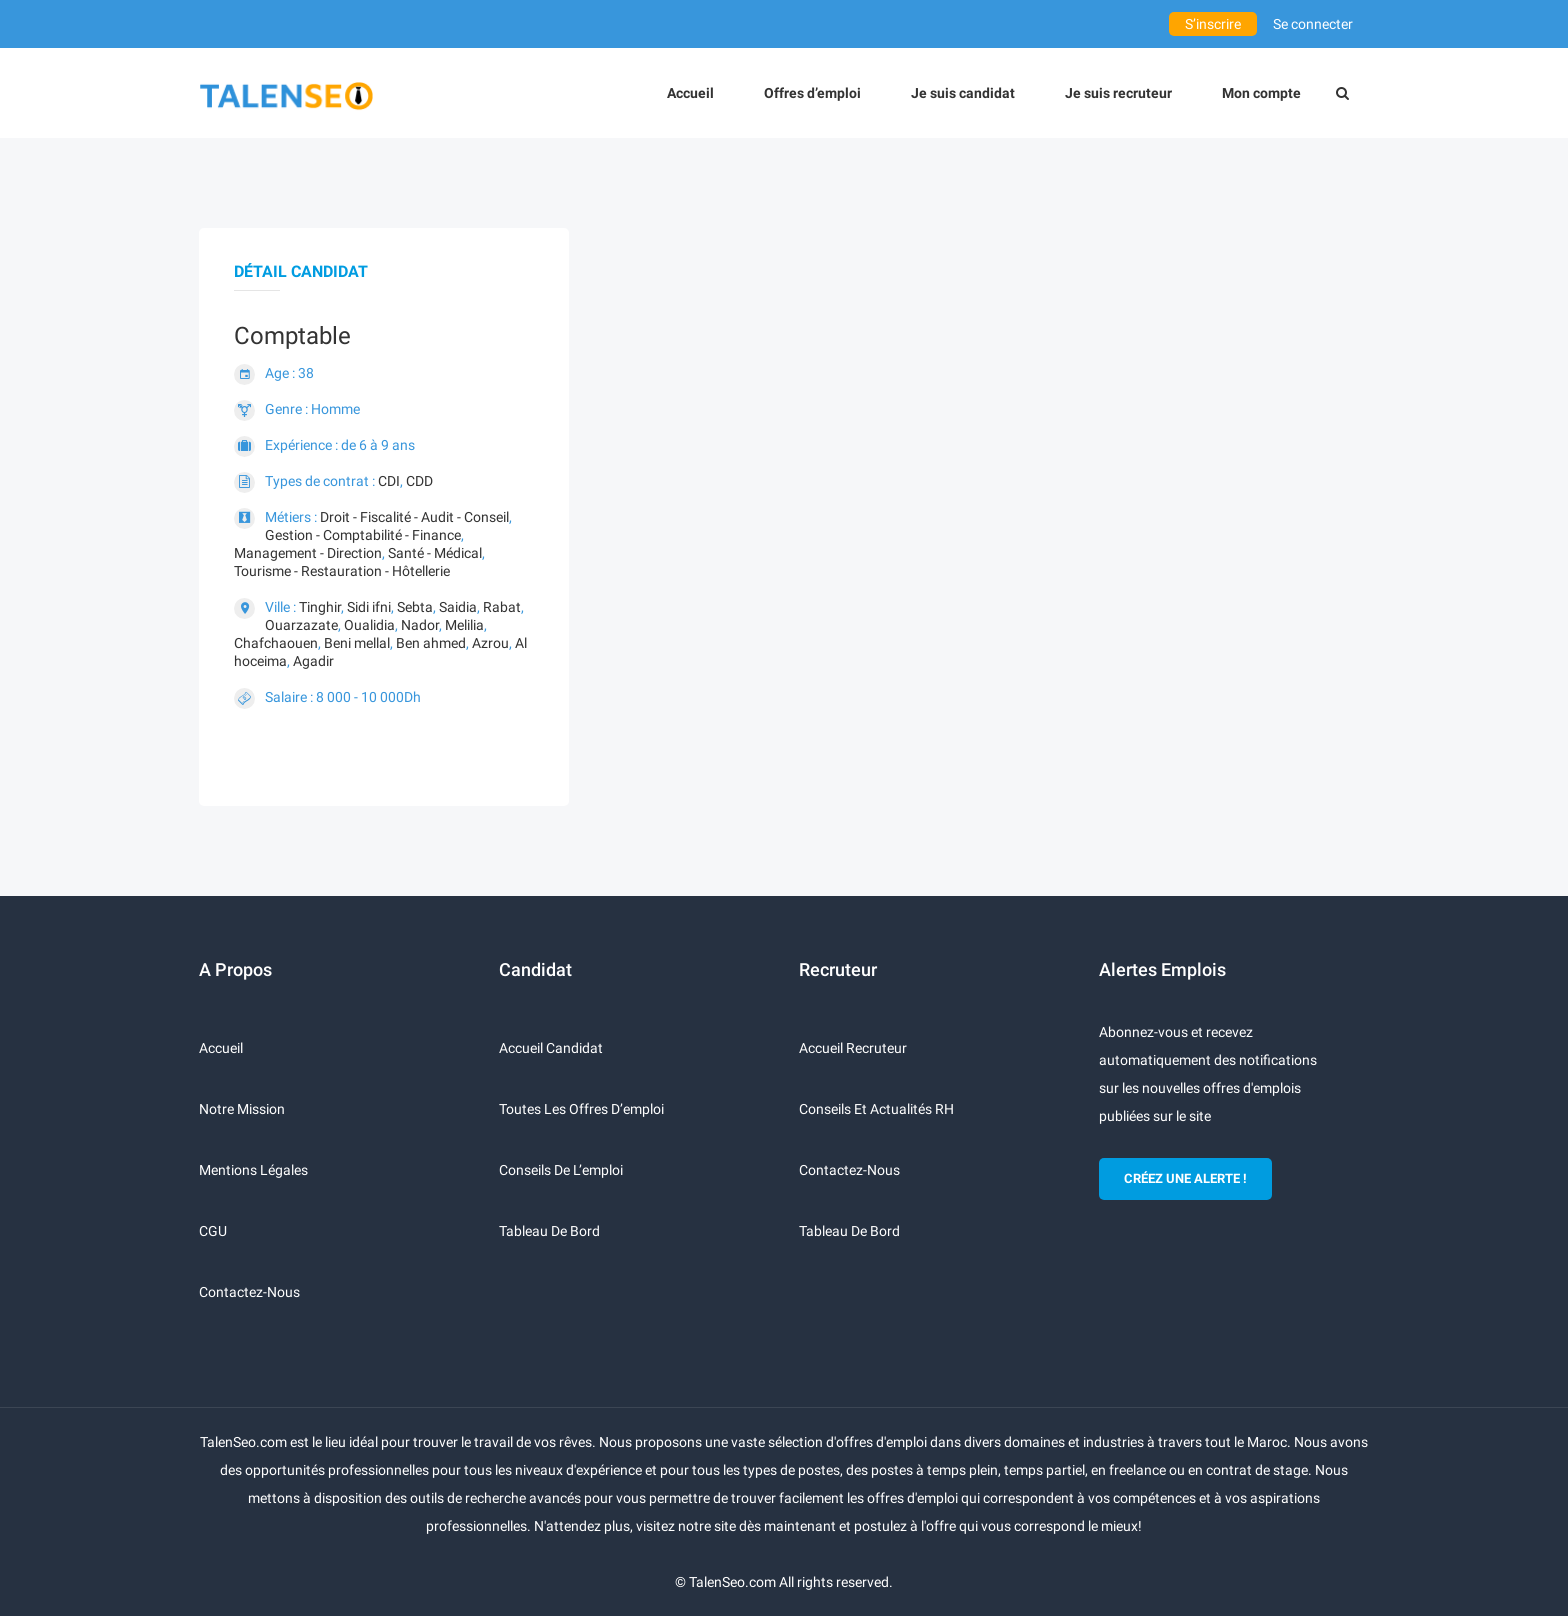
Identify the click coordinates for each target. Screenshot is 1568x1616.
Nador (420, 625)
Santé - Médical (435, 553)
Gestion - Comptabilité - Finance (363, 535)
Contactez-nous (249, 1292)
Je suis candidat (963, 93)
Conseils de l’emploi (561, 1170)
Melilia (464, 625)
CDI (389, 481)
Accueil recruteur (853, 1048)
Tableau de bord (549, 1231)
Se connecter (1313, 24)
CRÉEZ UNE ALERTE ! (1185, 1178)
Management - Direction (308, 553)
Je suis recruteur (1118, 93)
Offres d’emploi (812, 93)
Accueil (690, 93)
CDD (419, 481)
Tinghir (320, 607)
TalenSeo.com (732, 1582)
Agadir (313, 661)
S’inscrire (1213, 24)
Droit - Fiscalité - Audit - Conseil (414, 517)
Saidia (458, 607)
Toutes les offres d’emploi (581, 1109)
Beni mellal (357, 643)
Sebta (415, 607)
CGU (213, 1231)
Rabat (502, 607)
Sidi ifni (369, 607)
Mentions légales (253, 1170)
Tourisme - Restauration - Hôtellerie (342, 571)
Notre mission (242, 1109)
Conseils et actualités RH (876, 1109)
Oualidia (369, 625)
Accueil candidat (551, 1048)
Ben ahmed (431, 643)
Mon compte (1261, 93)
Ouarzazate (301, 625)
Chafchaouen (276, 643)
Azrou (490, 643)
